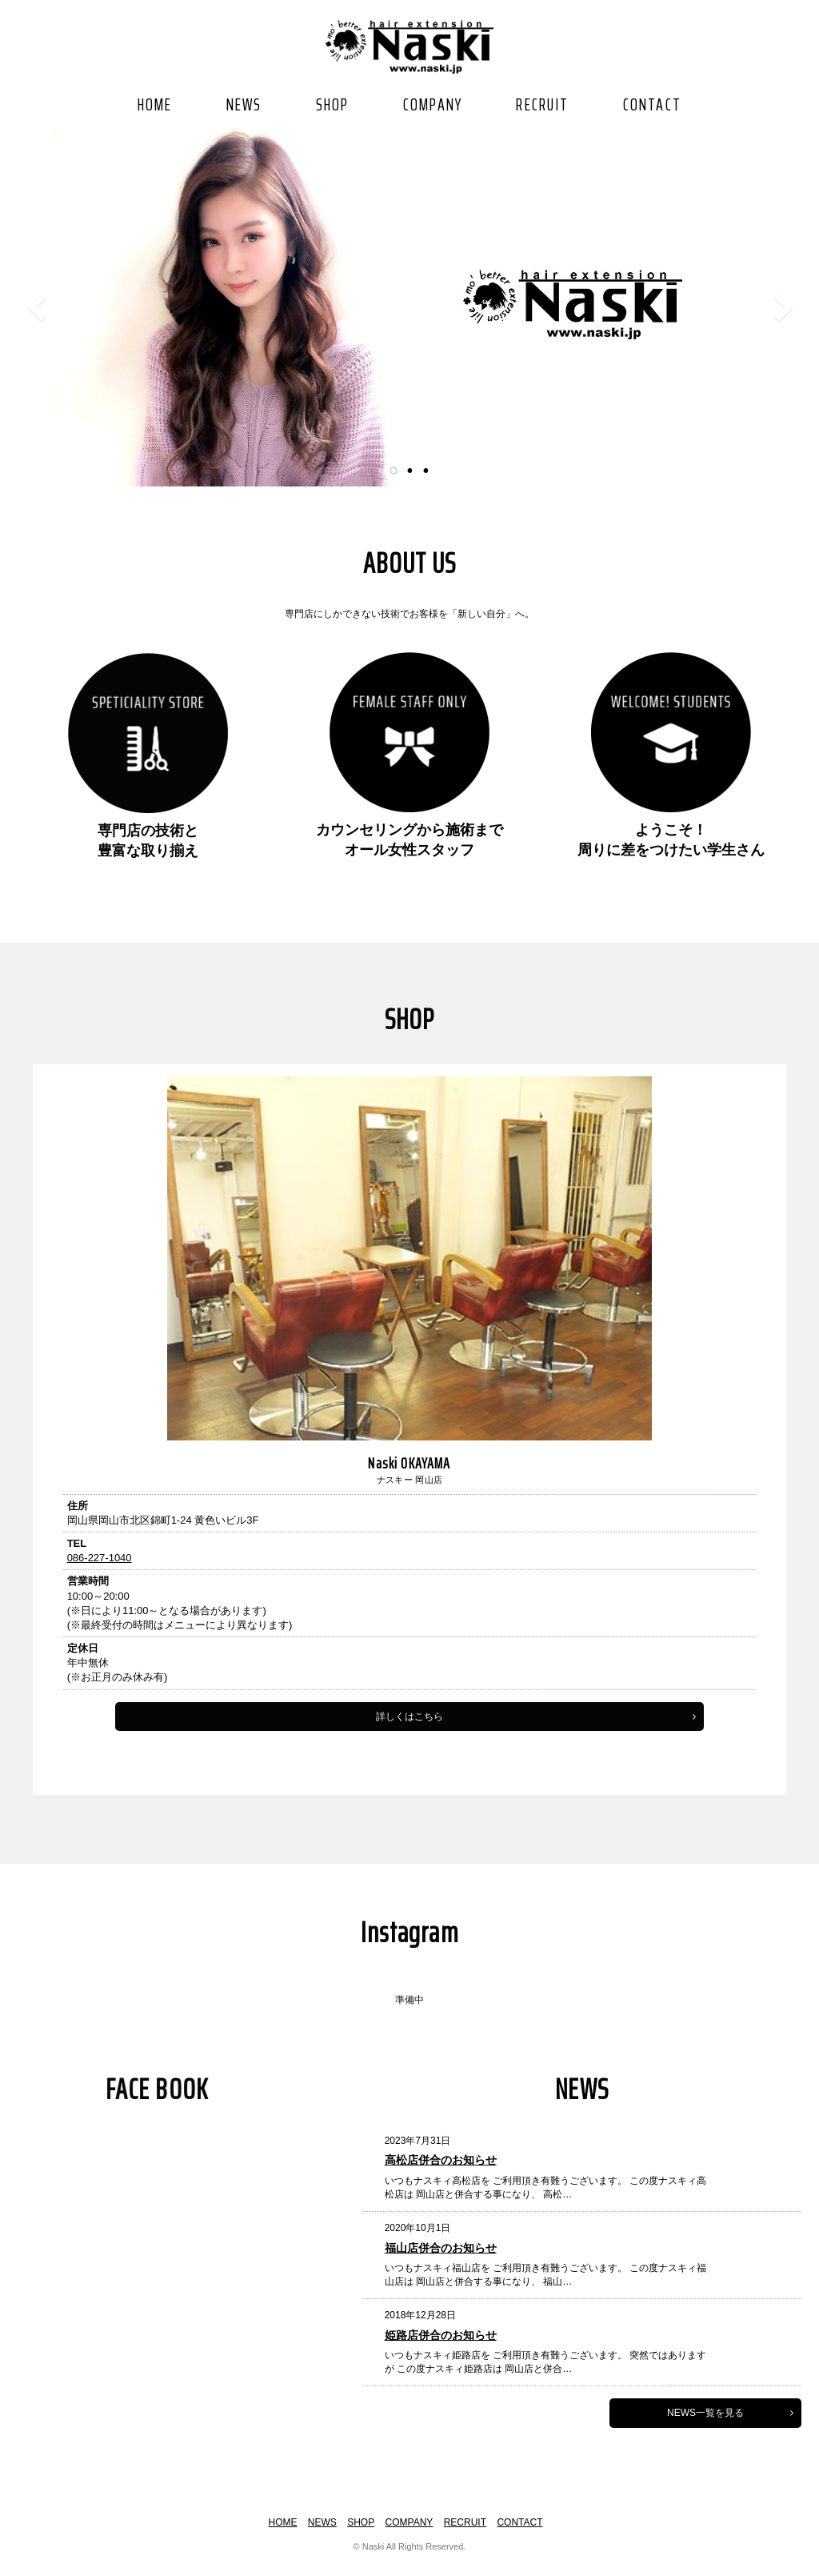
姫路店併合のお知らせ (521, 2353)
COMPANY (432, 104)
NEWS (244, 104)
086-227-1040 (84, 1615)
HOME (155, 104)
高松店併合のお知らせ (521, 2179)
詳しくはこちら (542, 1774)
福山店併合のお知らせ (521, 2266)
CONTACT (652, 104)
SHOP (333, 104)
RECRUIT (542, 104)
